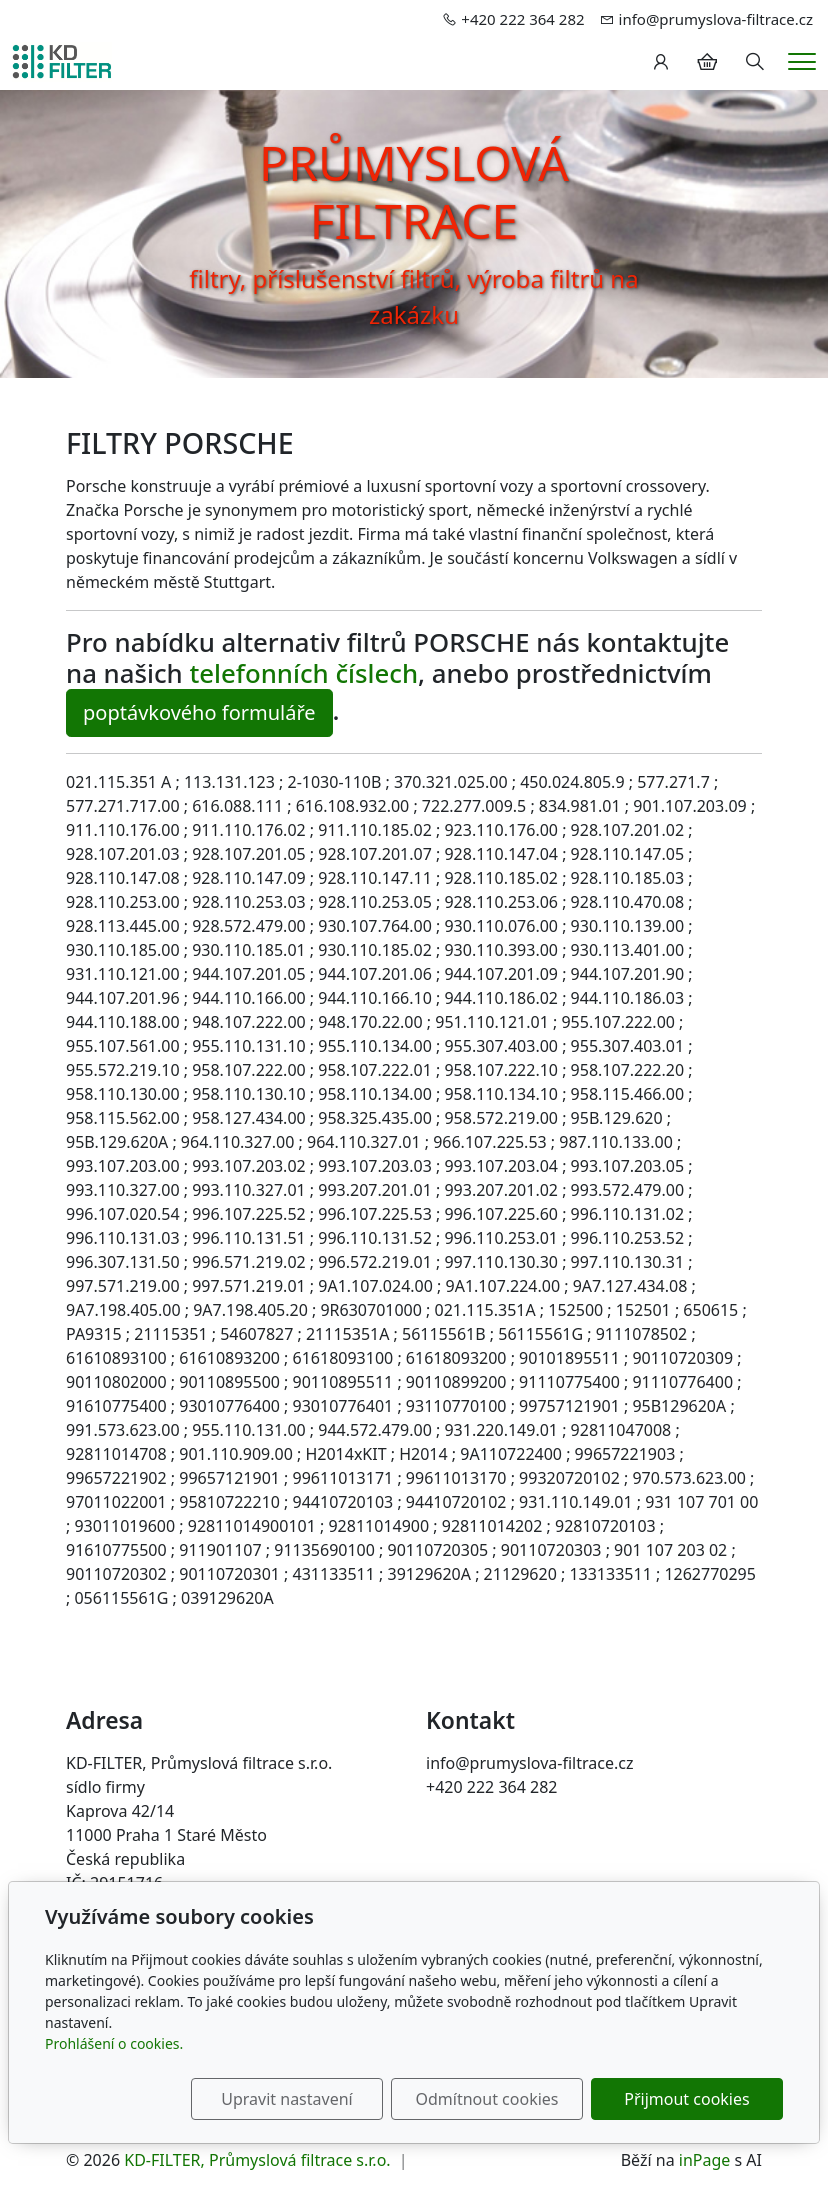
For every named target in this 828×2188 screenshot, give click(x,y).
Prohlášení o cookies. (114, 2043)
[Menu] (802, 61)
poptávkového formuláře (199, 712)
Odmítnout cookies (487, 2099)
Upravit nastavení (286, 2099)
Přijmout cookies (686, 2099)
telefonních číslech (303, 673)
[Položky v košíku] (707, 62)
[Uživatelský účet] (661, 62)
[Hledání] (755, 62)
